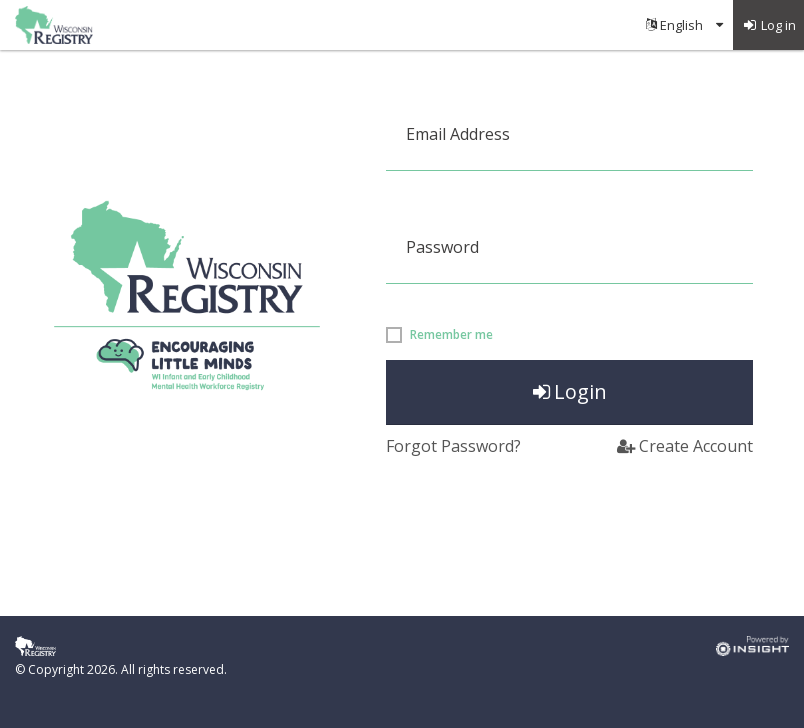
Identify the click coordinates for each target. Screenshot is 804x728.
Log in (769, 25)
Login (570, 391)
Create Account (685, 446)
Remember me (451, 335)
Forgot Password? (453, 446)
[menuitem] (684, 25)
